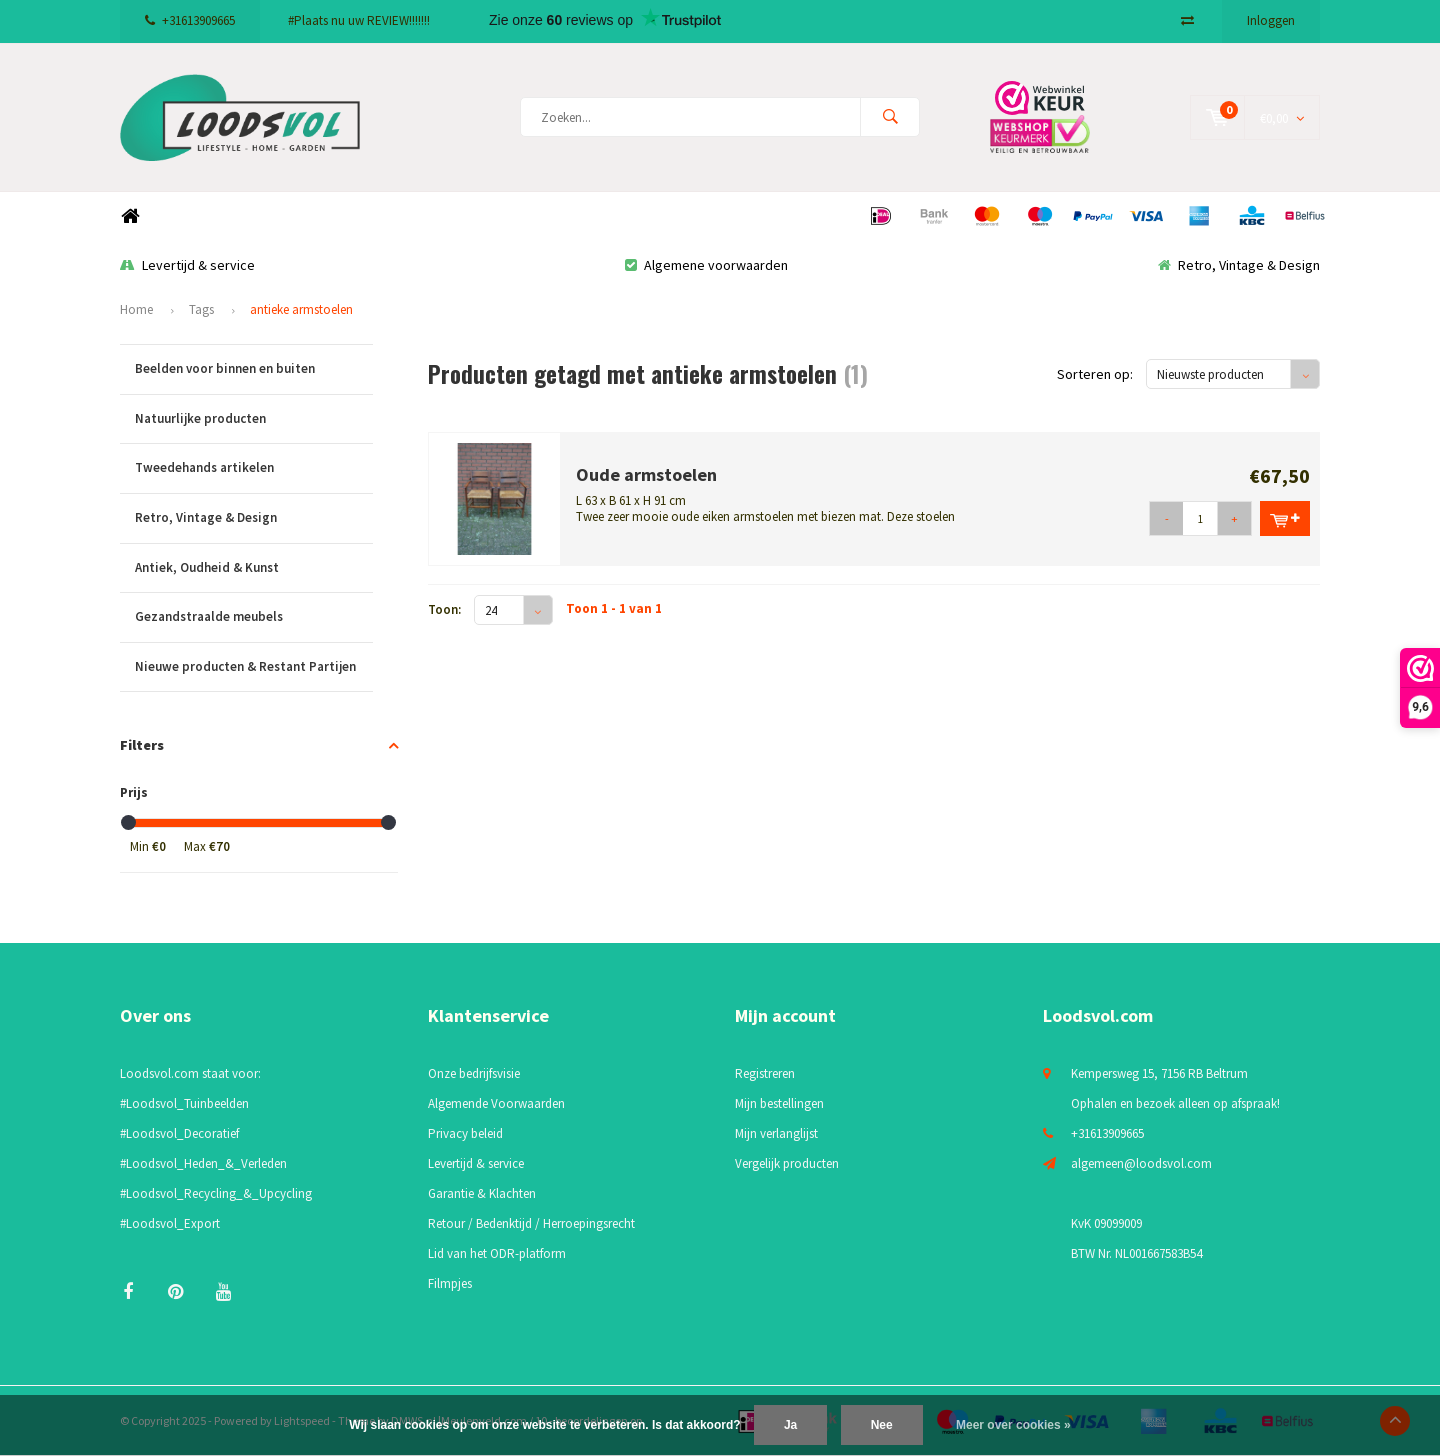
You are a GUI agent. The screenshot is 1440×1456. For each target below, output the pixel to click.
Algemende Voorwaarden (496, 1103)
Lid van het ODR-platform (497, 1253)
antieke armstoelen (301, 309)
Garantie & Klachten (482, 1193)
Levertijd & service (187, 265)
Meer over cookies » (1013, 1425)
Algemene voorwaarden (706, 265)
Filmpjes (450, 1283)
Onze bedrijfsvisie (474, 1073)
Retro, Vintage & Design (1239, 265)
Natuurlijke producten (254, 419)
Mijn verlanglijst (776, 1133)
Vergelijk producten (787, 1163)
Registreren (765, 1073)
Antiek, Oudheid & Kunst (254, 568)
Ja (790, 1425)
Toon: (444, 609)
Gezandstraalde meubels (254, 617)
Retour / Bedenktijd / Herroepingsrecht (531, 1223)
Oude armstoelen (646, 474)
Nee (882, 1425)
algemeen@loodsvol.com (1141, 1163)
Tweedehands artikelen (254, 468)
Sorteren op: (1095, 374)
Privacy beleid (465, 1133)
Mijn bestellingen (779, 1103)
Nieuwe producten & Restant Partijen (254, 667)
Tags (201, 309)
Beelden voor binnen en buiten (254, 369)
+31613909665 (190, 20)
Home (130, 216)
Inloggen (1271, 20)
